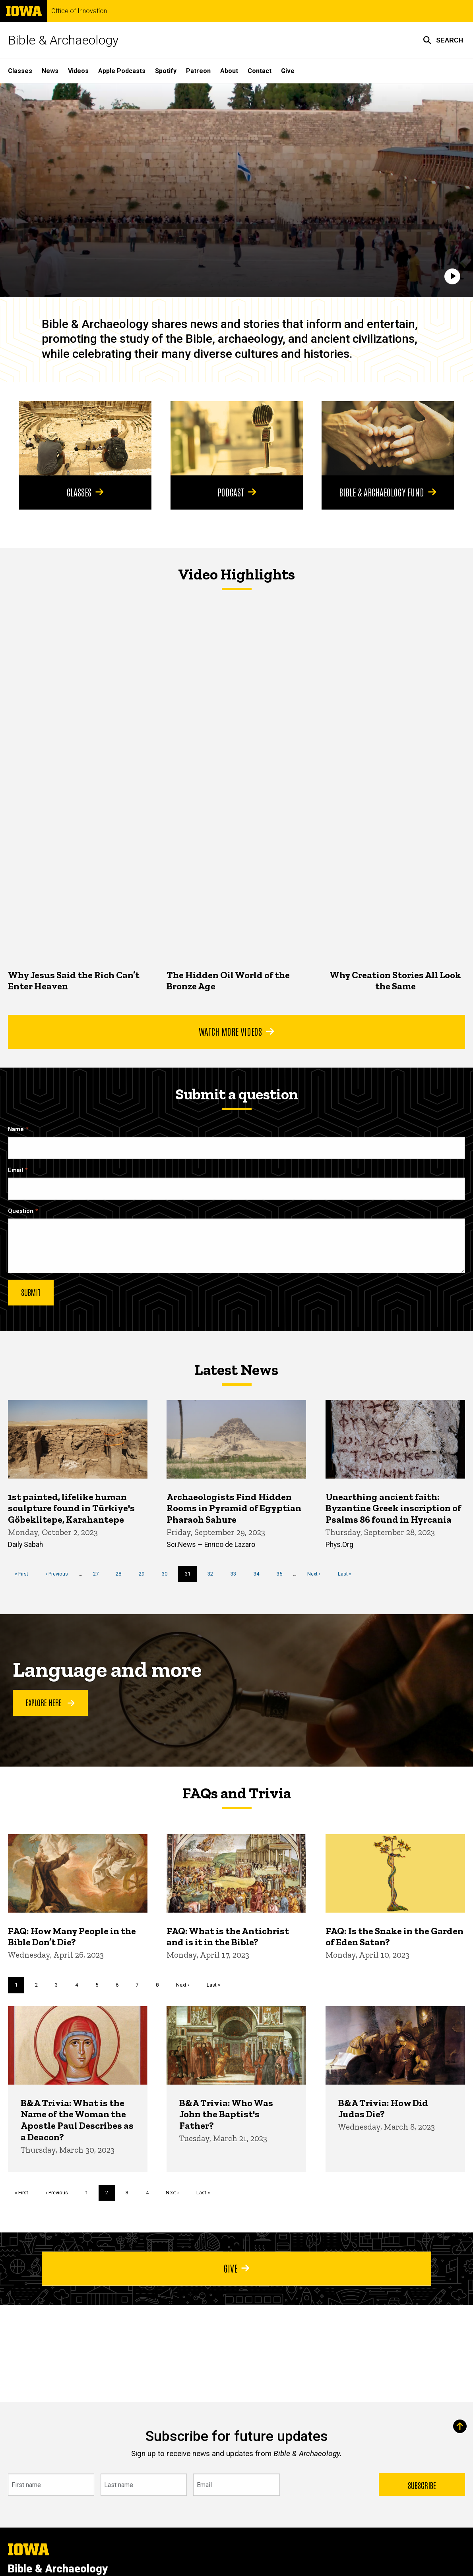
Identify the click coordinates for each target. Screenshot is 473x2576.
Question (20, 1211)
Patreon (198, 71)
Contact (259, 71)
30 (167, 1573)
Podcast (236, 492)
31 (191, 1576)
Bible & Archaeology (63, 40)
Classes (20, 71)
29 (144, 1573)
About (229, 71)
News (50, 71)
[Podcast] (237, 438)
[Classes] (85, 438)
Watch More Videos (236, 1031)
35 (282, 1573)
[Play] (452, 277)
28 (121, 1573)
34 (259, 1573)
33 (236, 1573)
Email (15, 1170)
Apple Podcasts (121, 71)
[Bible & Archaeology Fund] (388, 438)
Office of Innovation (79, 11)
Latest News (236, 1370)
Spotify (165, 71)
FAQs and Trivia (236, 1793)
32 (213, 1573)
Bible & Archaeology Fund (387, 492)
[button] (443, 40)
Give (288, 71)
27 (99, 1573)
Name (16, 1129)
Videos (78, 71)
